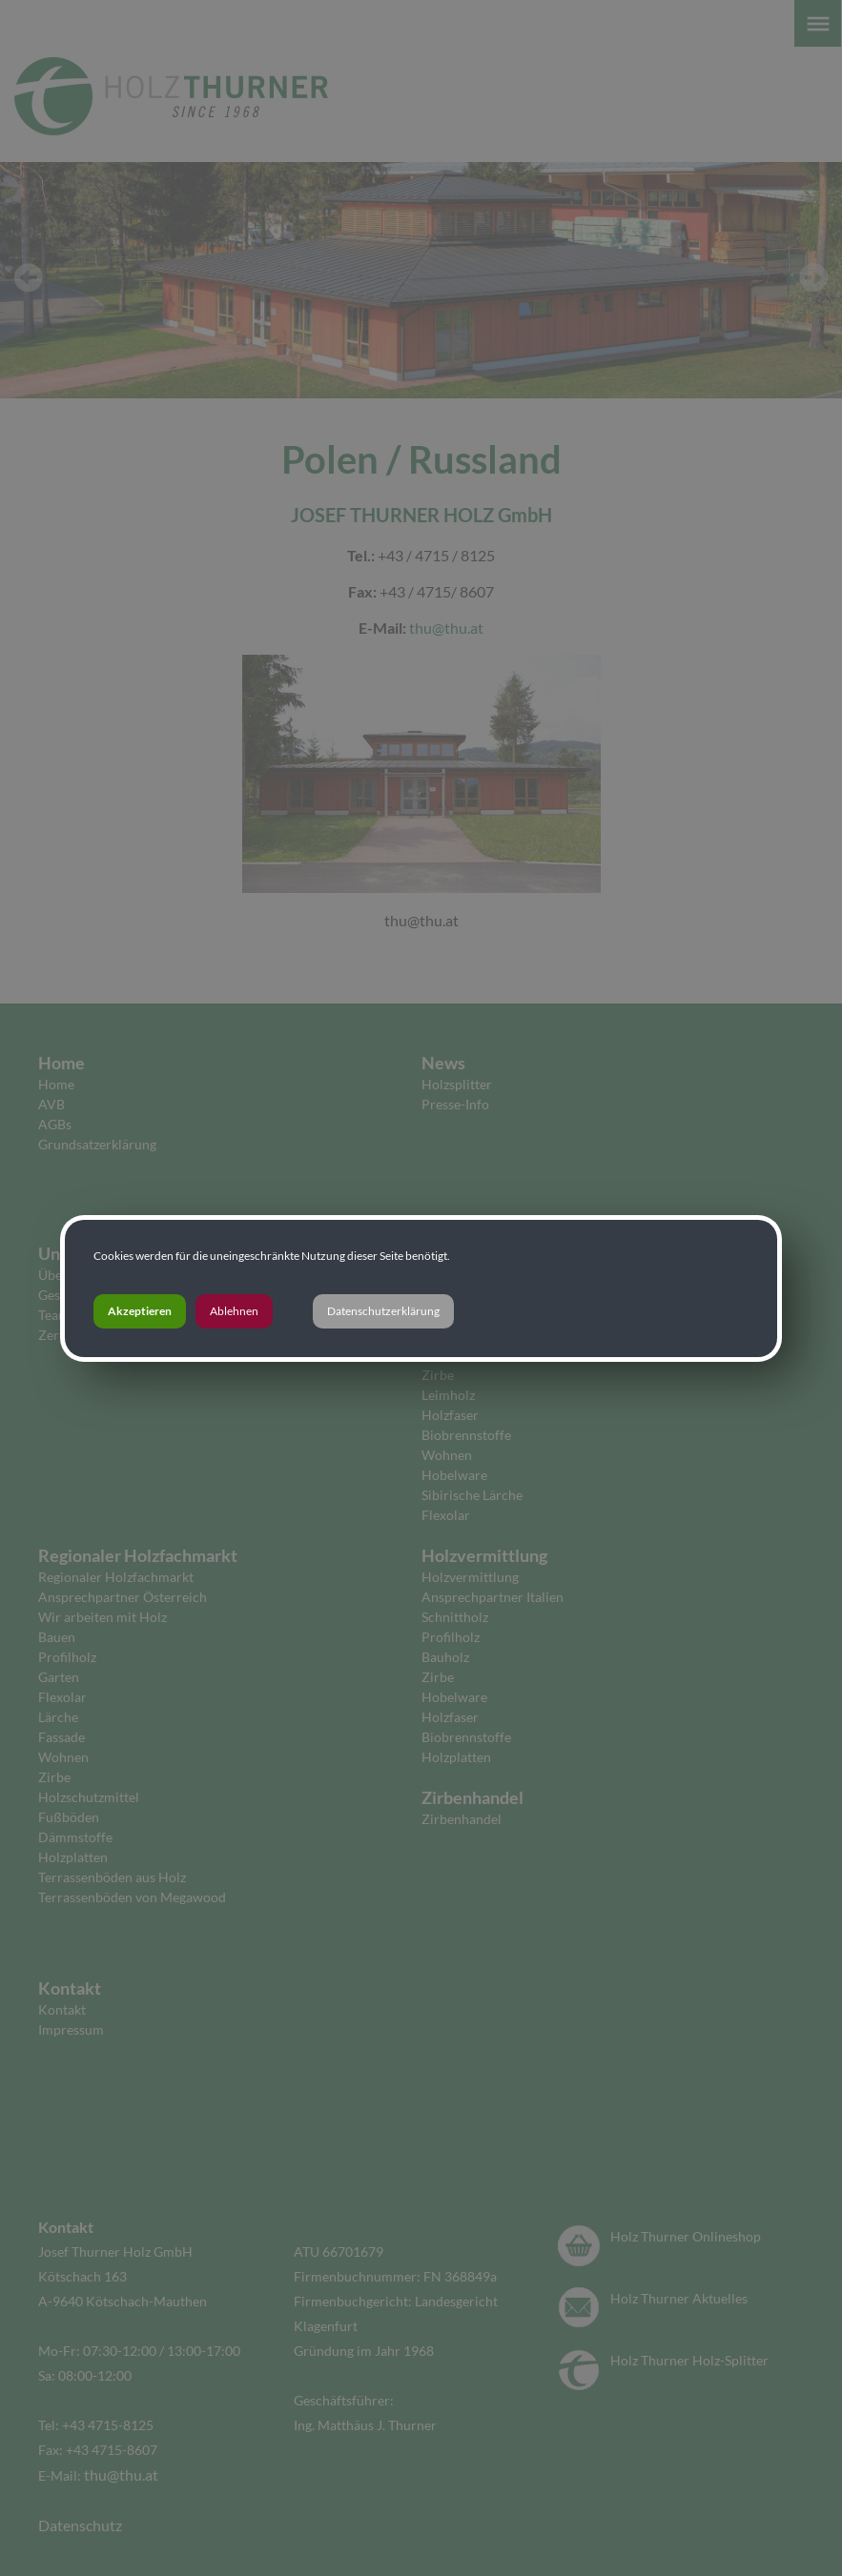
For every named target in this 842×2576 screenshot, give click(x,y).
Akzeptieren (140, 1311)
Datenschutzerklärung (383, 1311)
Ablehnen (234, 1311)
